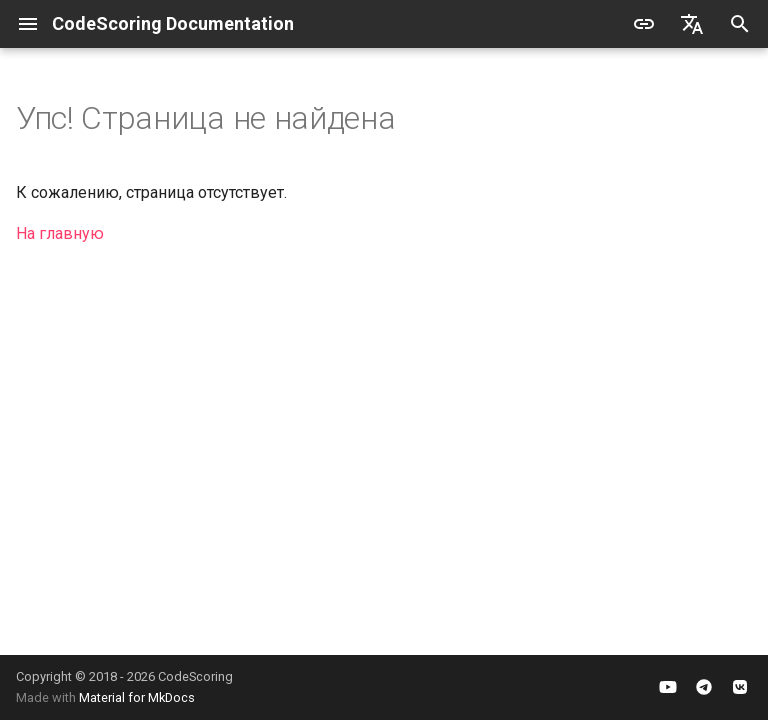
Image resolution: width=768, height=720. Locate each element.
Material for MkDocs (137, 697)
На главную (60, 233)
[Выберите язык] (692, 24)
